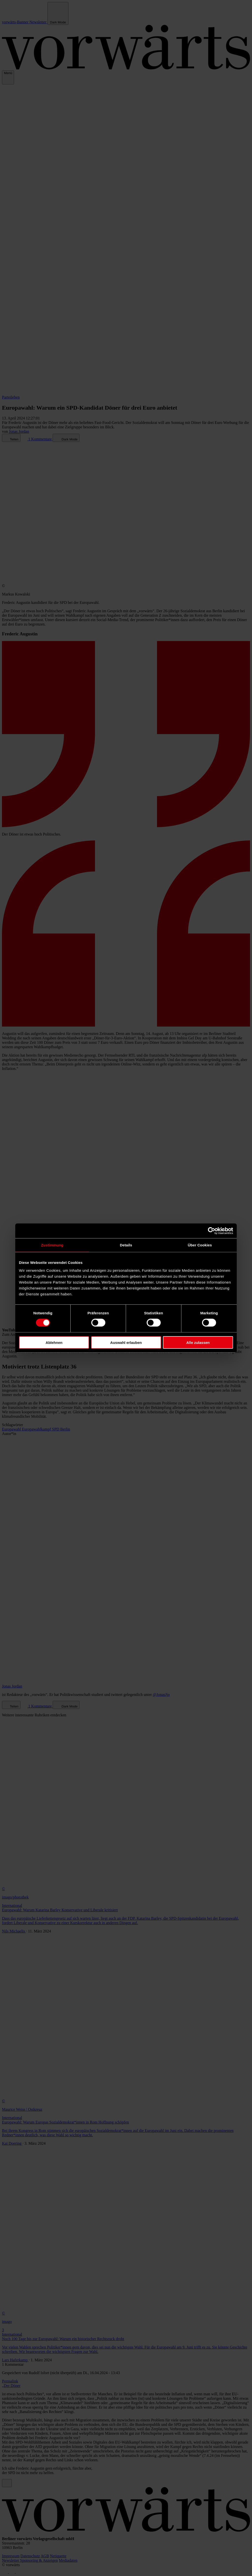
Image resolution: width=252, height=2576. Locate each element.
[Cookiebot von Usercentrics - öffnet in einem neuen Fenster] (211, 1231)
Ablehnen (54, 1342)
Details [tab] (126, 1245)
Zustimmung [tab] (52, 1245)
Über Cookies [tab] (200, 1245)
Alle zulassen (198, 1342)
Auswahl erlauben (126, 1342)
